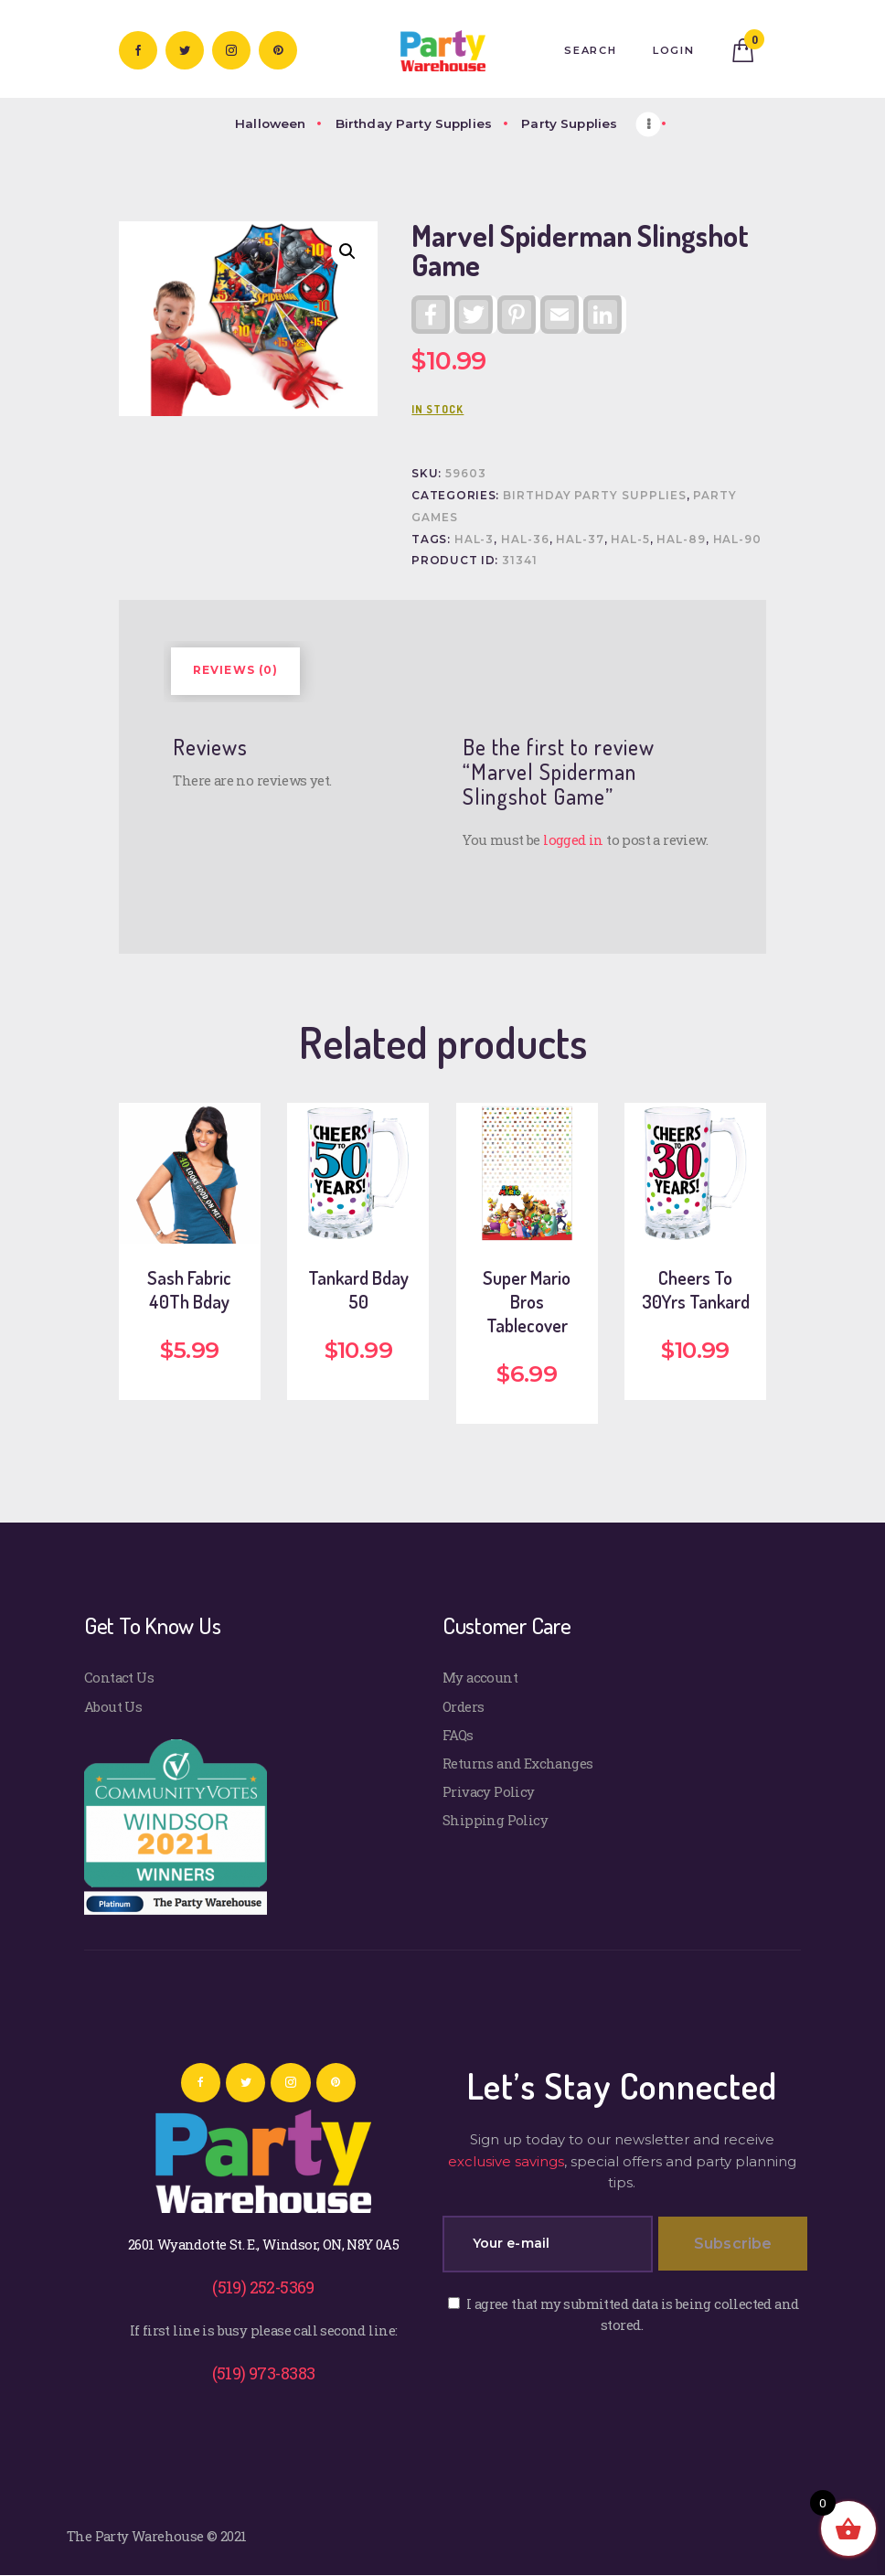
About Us (113, 1706)
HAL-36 (525, 539)
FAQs (458, 1735)
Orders (463, 1706)
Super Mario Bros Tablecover (526, 1301)
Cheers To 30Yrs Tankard (696, 1289)
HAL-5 (630, 539)
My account (479, 1677)
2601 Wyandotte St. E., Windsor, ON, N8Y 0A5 (263, 2244)
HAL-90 (737, 539)
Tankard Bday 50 (358, 1289)
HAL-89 (681, 539)
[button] (347, 251)
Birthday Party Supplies (595, 495)
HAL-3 (474, 539)
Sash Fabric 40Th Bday (189, 1289)
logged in (573, 839)
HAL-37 (580, 539)
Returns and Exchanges (517, 1763)
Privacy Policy (488, 1791)
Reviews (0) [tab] (236, 670)
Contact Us (119, 1677)
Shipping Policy (495, 1820)
